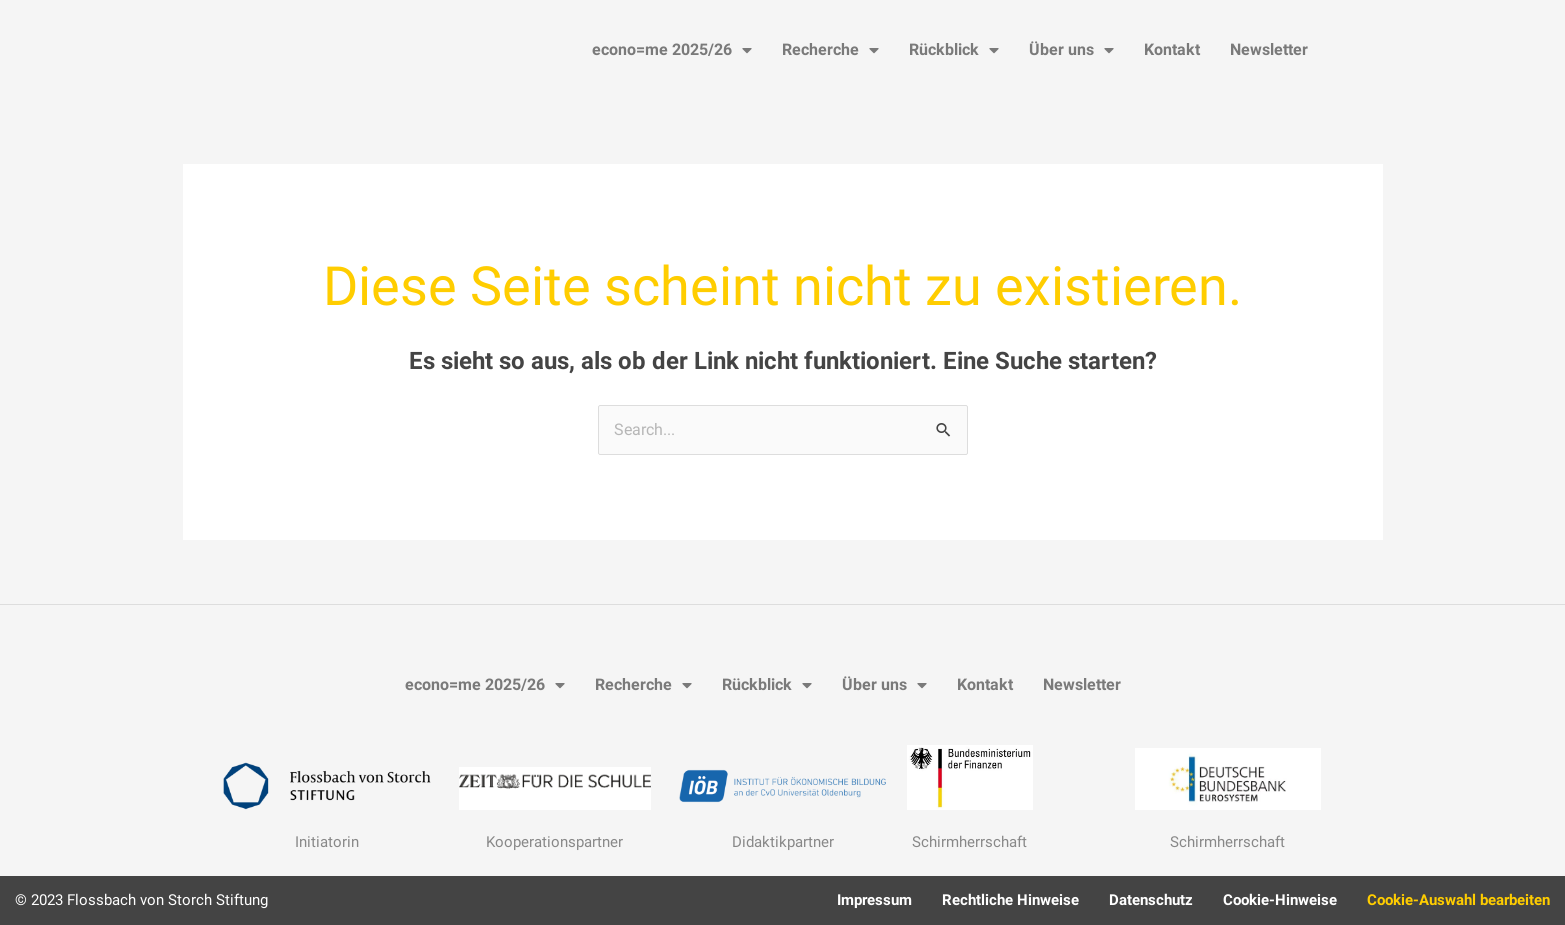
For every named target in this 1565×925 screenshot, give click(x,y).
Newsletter (1269, 49)
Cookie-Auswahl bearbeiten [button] (1458, 900)
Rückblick (954, 50)
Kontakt (1172, 49)
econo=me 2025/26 (672, 50)
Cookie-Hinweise (1280, 900)
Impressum (874, 900)
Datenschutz (1151, 900)
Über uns (1071, 50)
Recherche (830, 50)
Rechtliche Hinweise (1010, 900)
